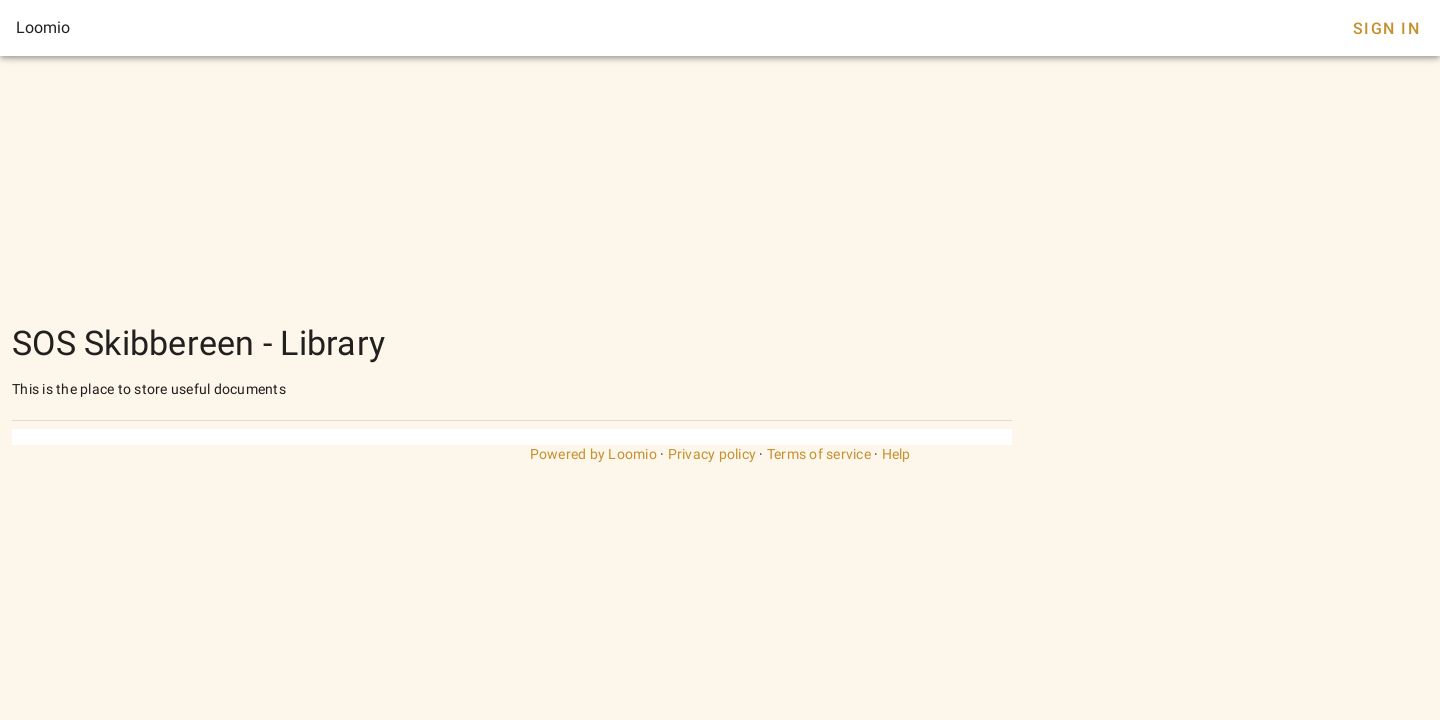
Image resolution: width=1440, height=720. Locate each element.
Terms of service (819, 454)
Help (896, 454)
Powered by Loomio (593, 454)
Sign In (1386, 28)
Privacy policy (712, 454)
